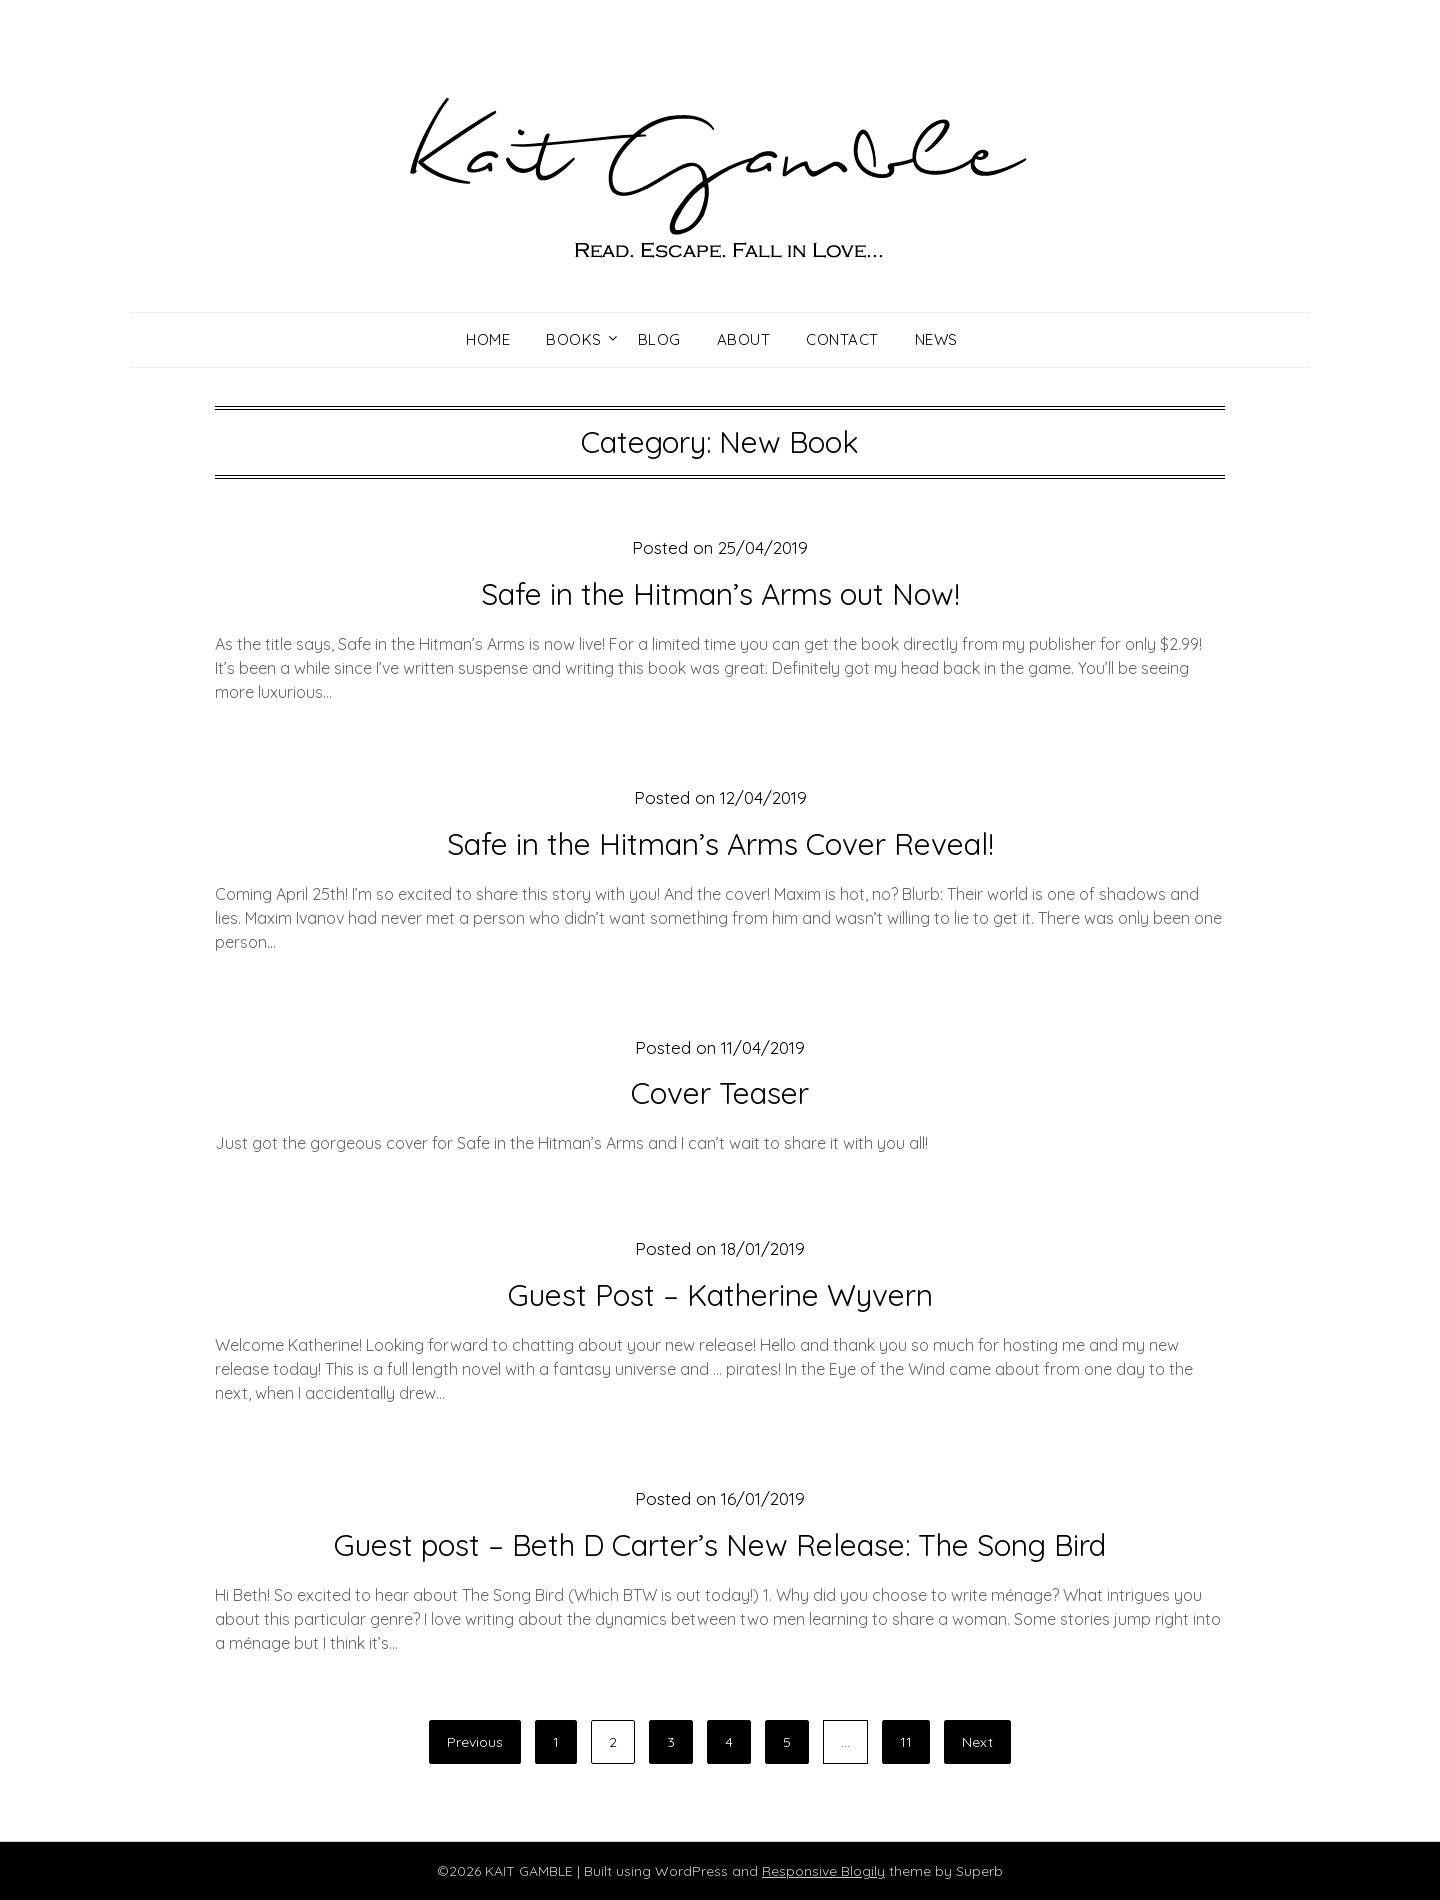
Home (488, 339)
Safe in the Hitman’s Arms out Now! (720, 594)
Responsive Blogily (823, 1871)
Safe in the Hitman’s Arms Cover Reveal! (720, 844)
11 (906, 1742)
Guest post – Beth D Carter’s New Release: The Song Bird (720, 1545)
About (744, 339)
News (936, 339)
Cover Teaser (720, 1093)
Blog (659, 339)
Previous (475, 1742)
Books (574, 339)
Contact (842, 339)
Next (977, 1742)
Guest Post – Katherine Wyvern (720, 1295)
